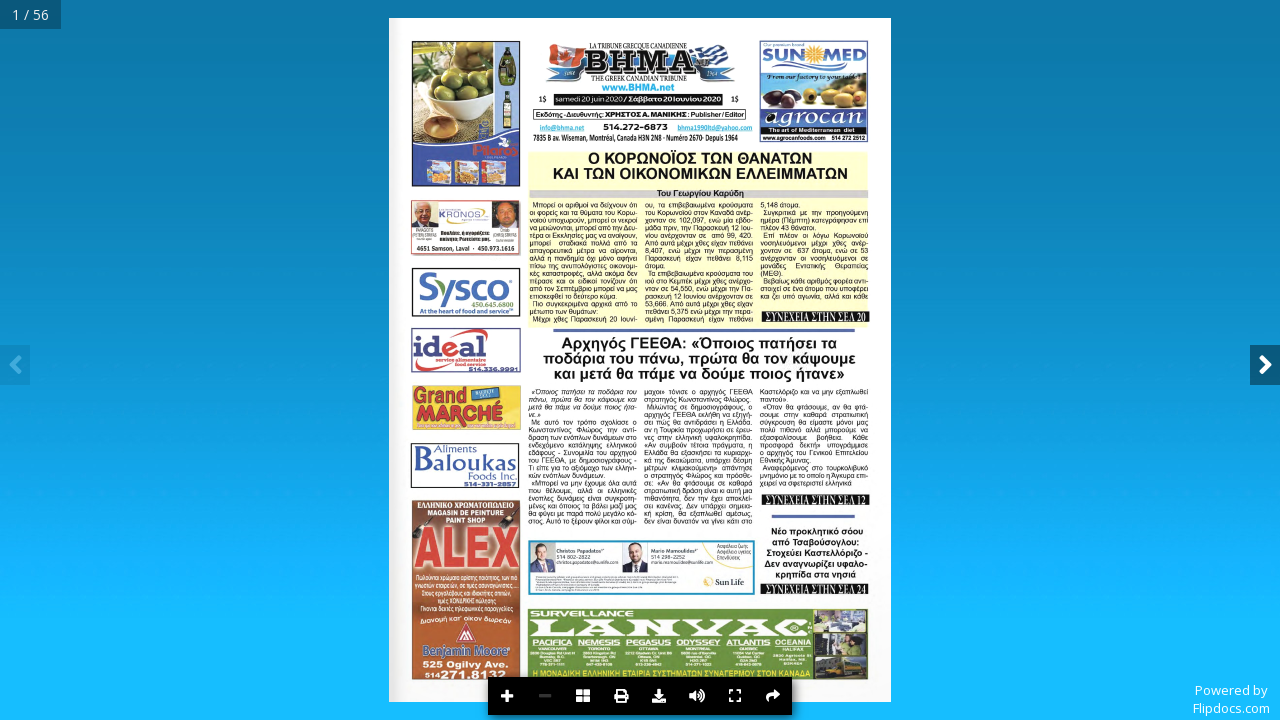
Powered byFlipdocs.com (1231, 699)
